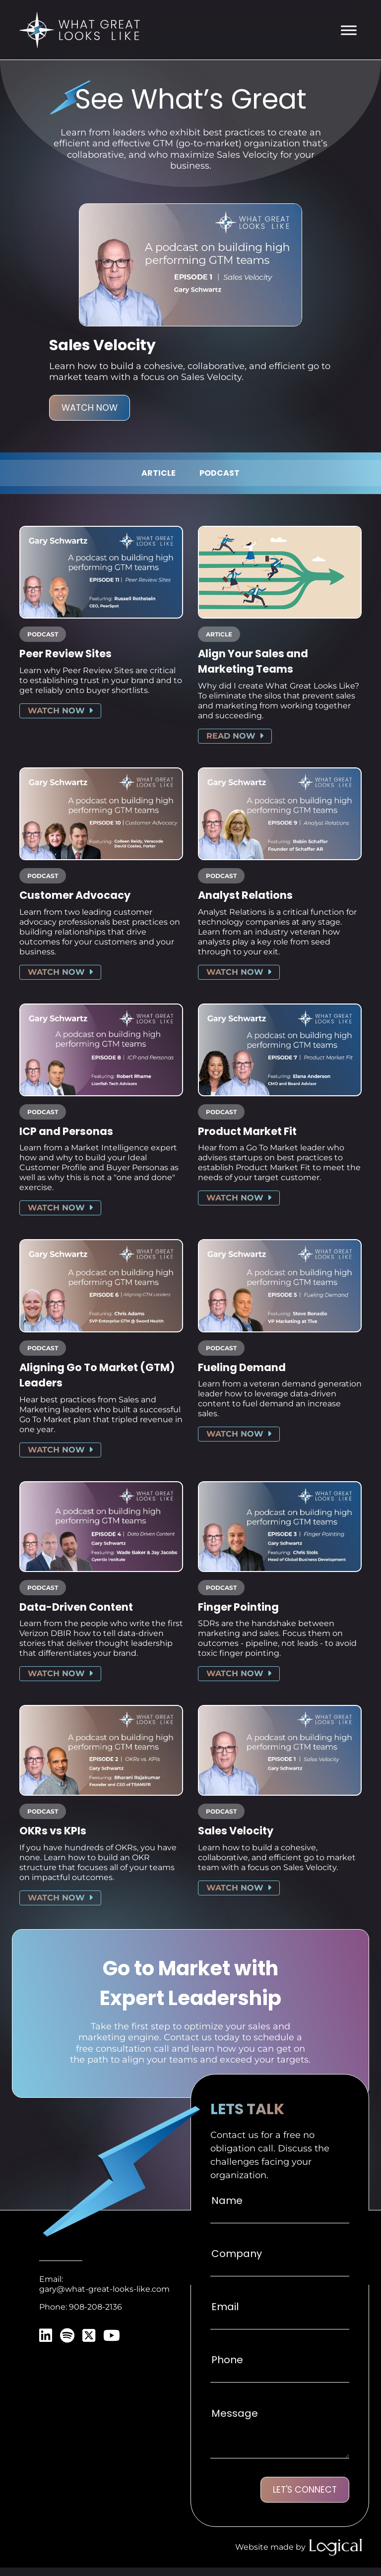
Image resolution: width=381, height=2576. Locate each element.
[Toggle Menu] (349, 30)
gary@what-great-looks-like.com (104, 2296)
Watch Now (90, 409)
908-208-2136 (95, 2314)
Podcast (219, 474)
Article (158, 474)
